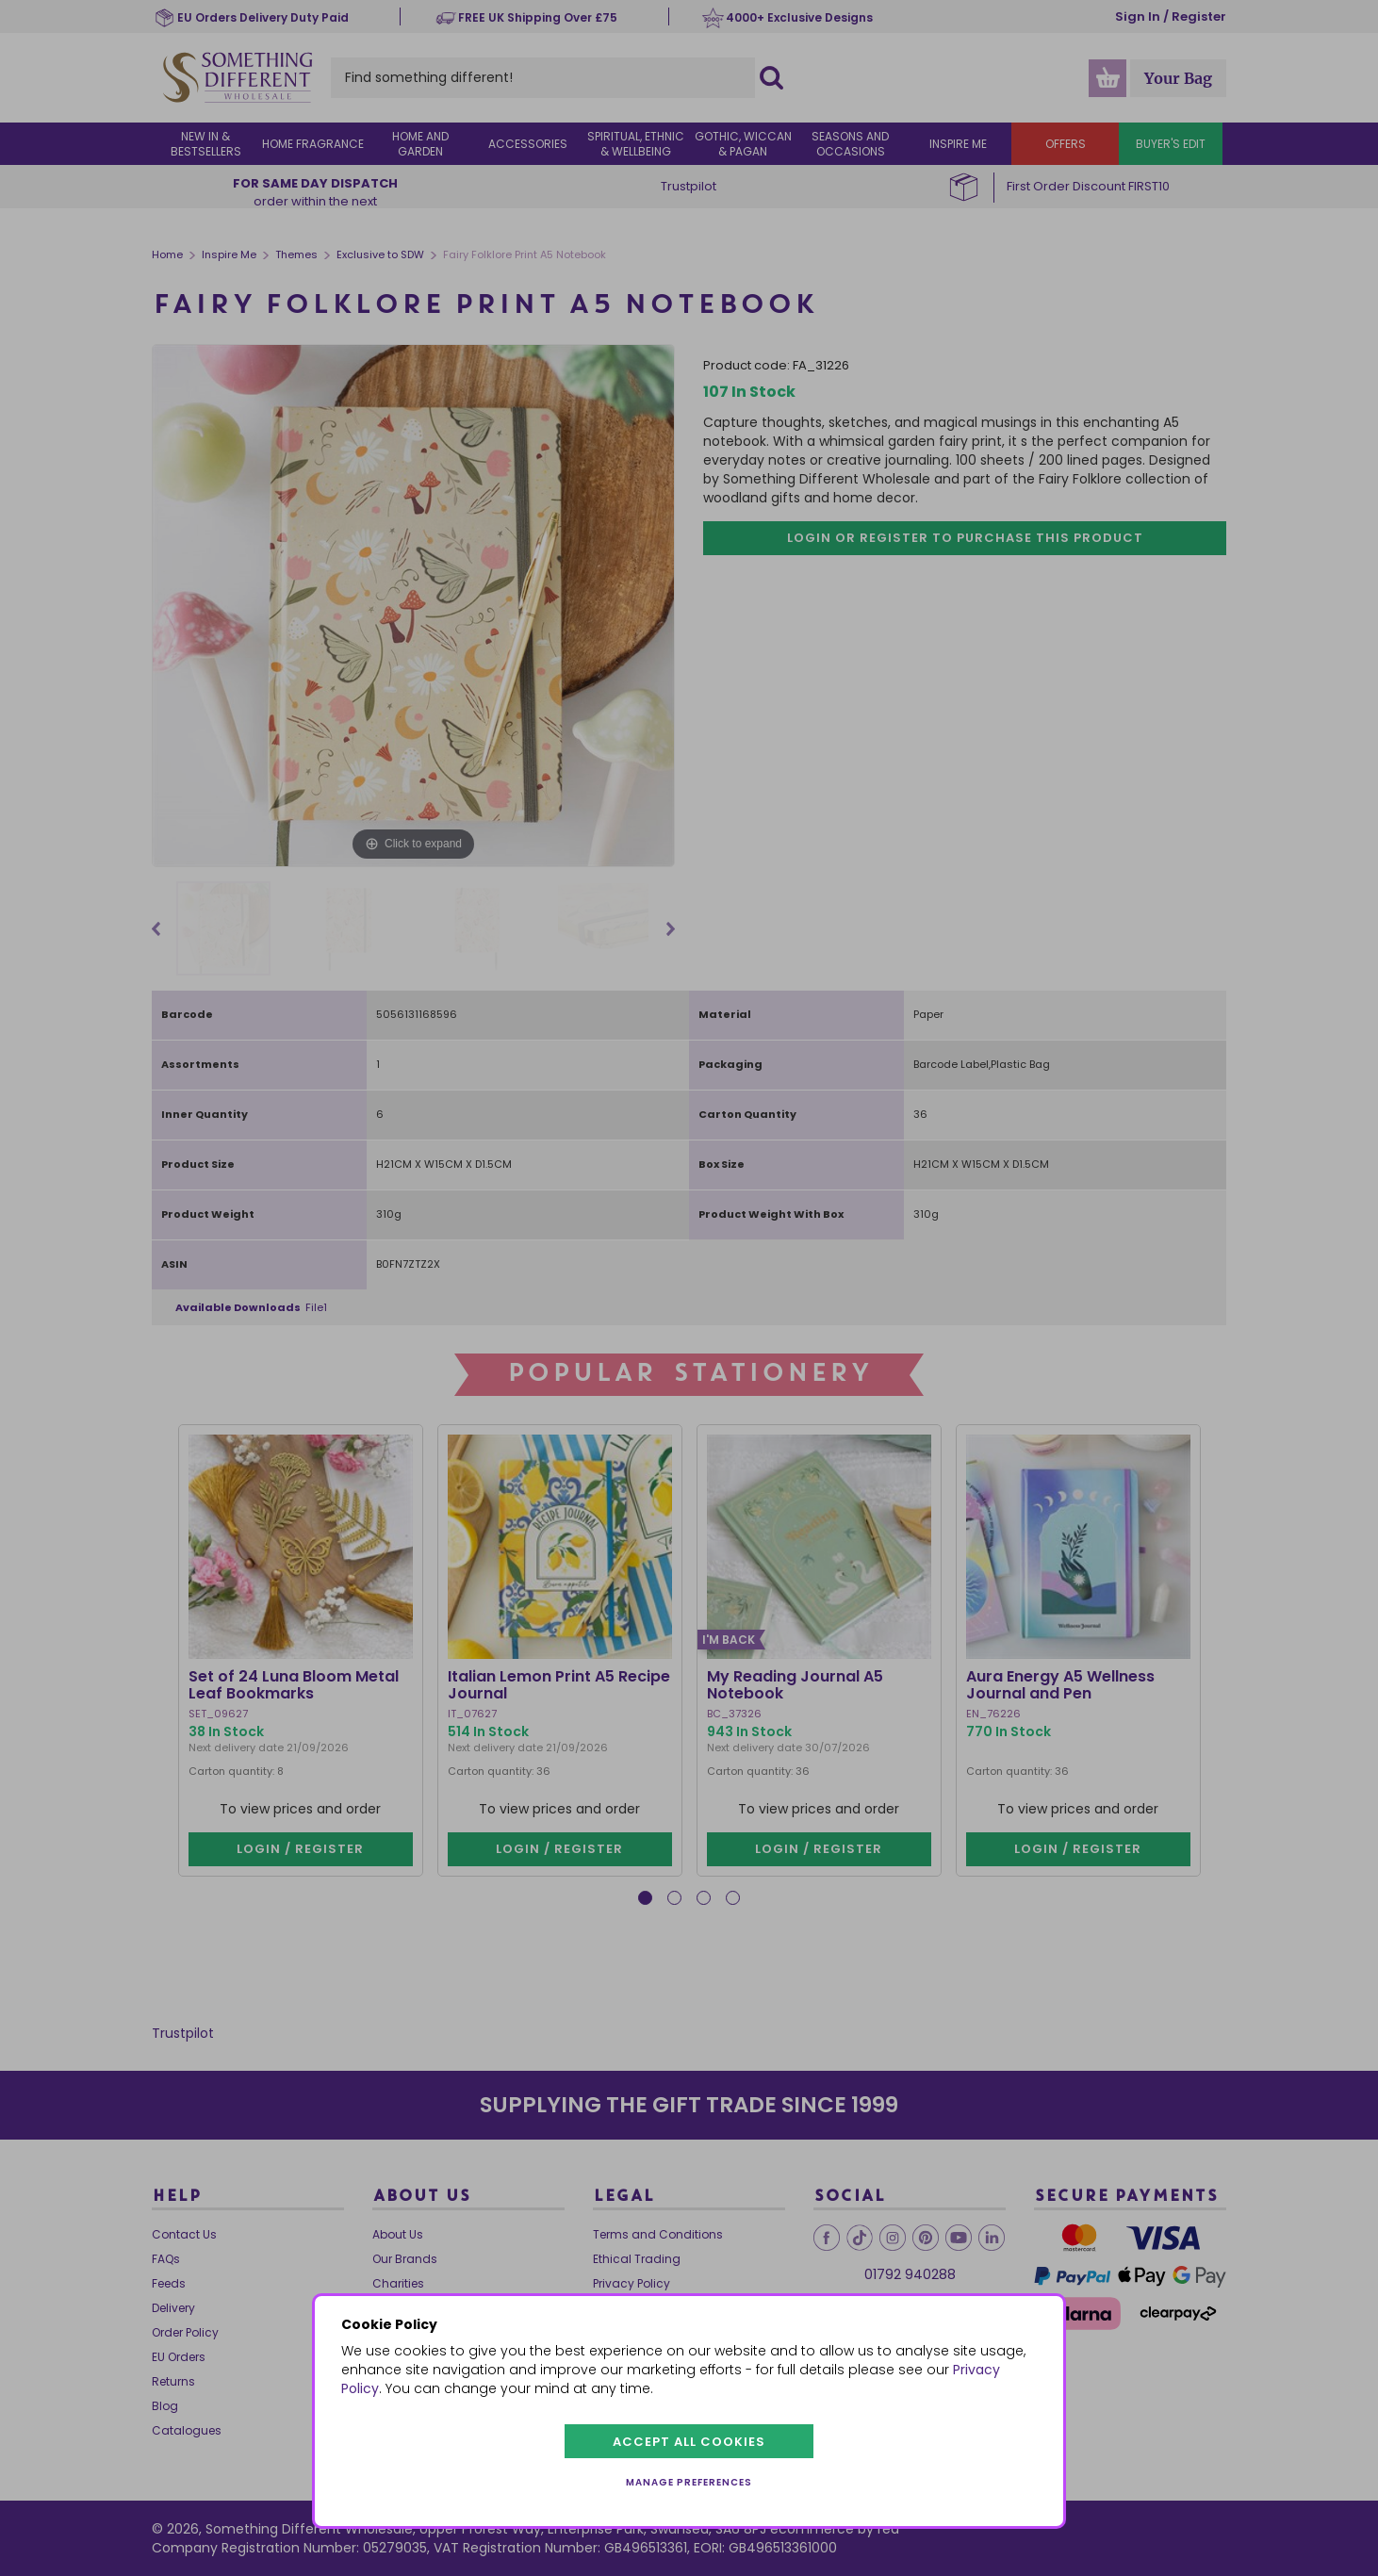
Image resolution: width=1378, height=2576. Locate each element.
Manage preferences (689, 2482)
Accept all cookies (689, 2442)
